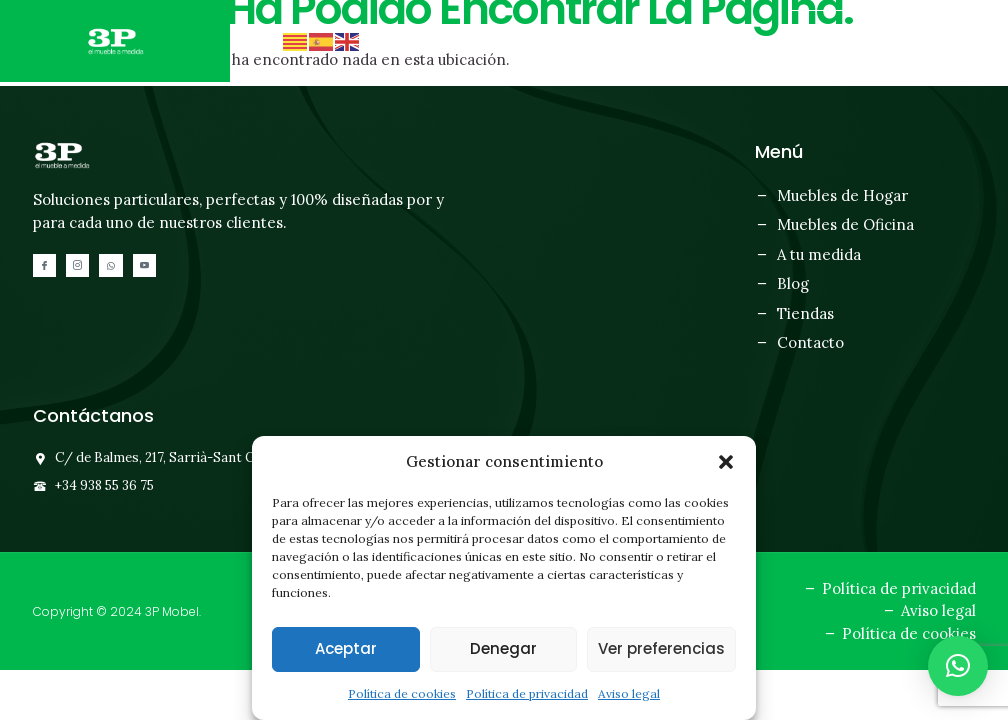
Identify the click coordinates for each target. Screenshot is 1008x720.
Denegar (503, 648)
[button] (726, 462)
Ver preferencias (661, 648)
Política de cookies (402, 693)
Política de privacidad (527, 693)
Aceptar (346, 648)
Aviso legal (629, 693)
